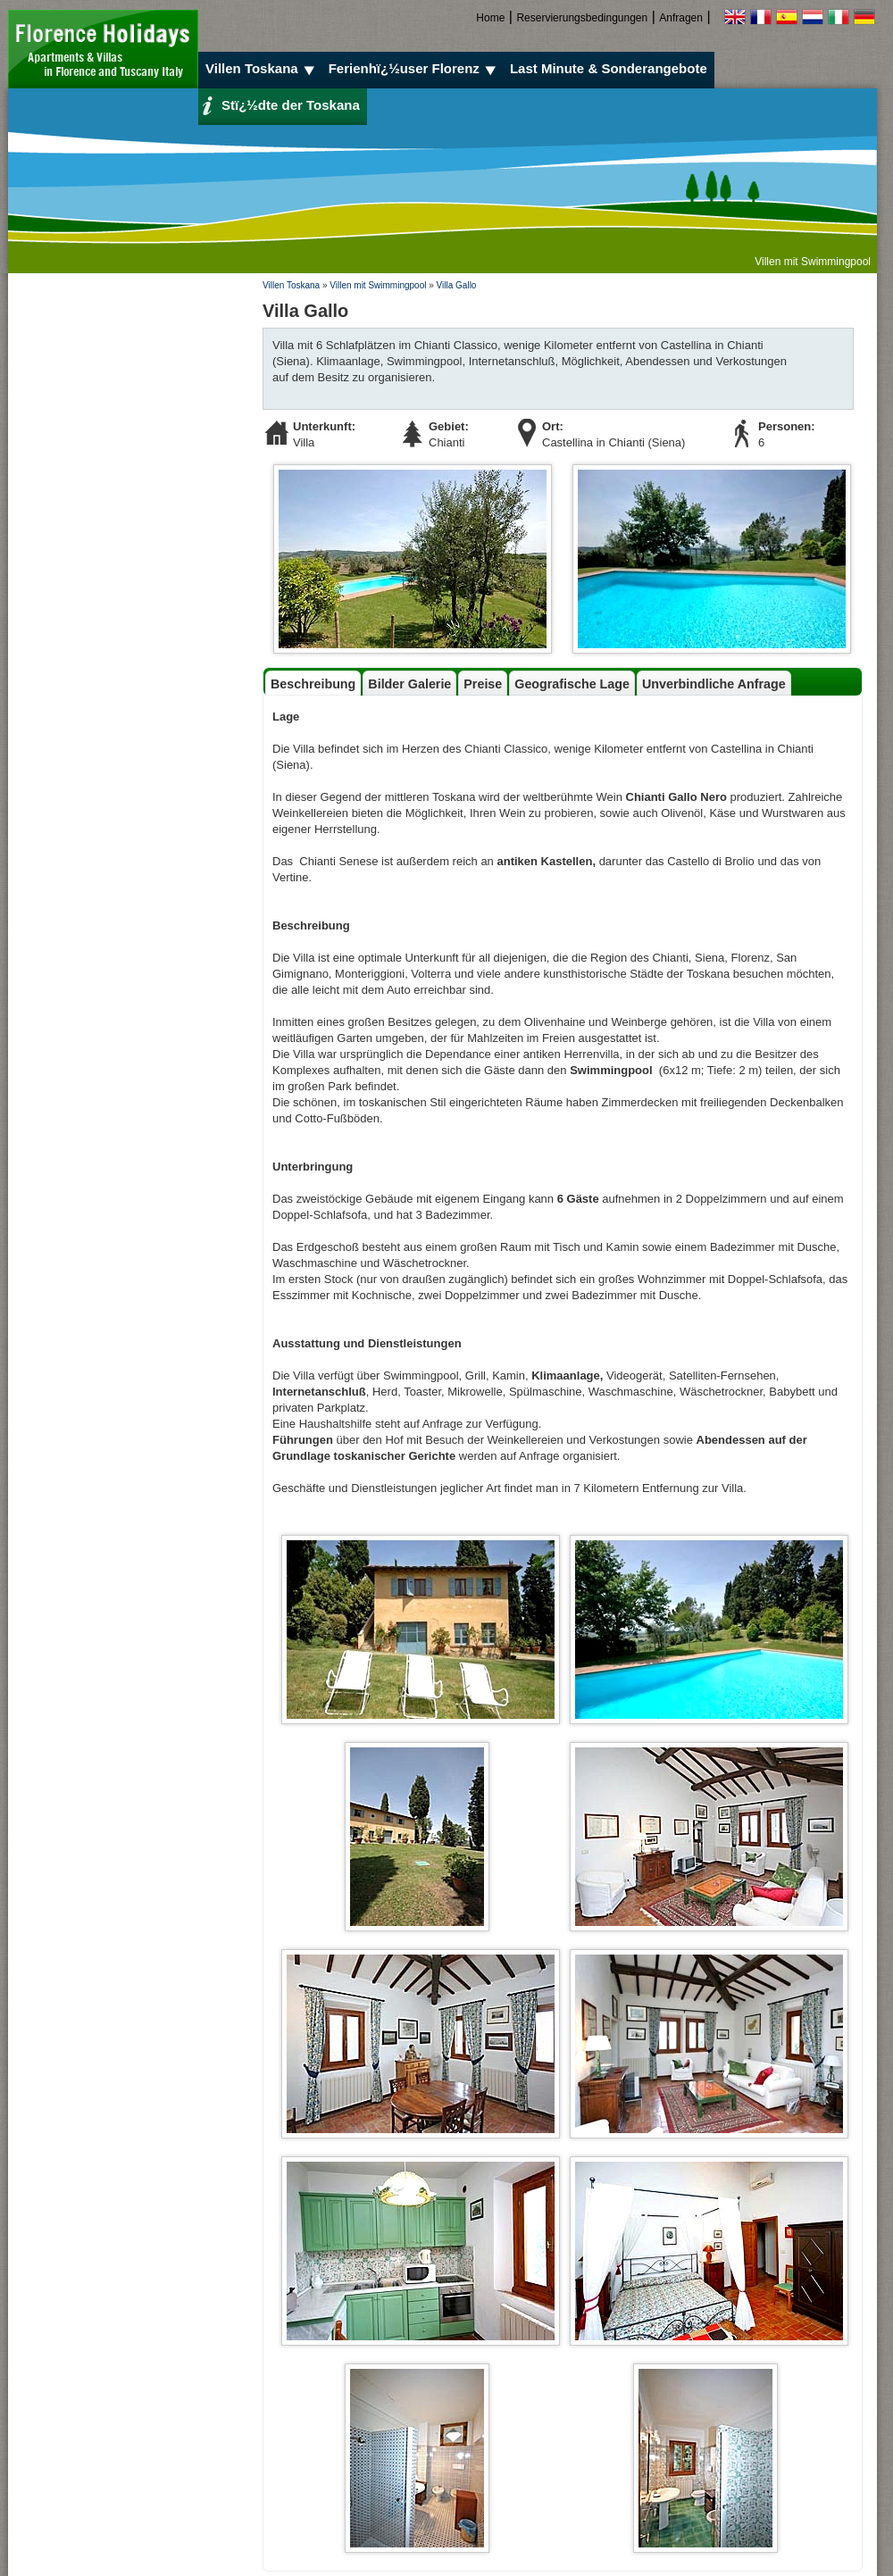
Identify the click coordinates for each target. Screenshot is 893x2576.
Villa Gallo (457, 285)
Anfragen (681, 18)
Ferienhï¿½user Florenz (415, 69)
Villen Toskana (262, 69)
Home (490, 18)
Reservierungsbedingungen (581, 18)
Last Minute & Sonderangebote (608, 68)
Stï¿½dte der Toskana (281, 104)
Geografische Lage (572, 684)
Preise (482, 684)
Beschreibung (313, 684)
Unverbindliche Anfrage (714, 684)
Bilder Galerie (409, 684)
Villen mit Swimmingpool (378, 285)
